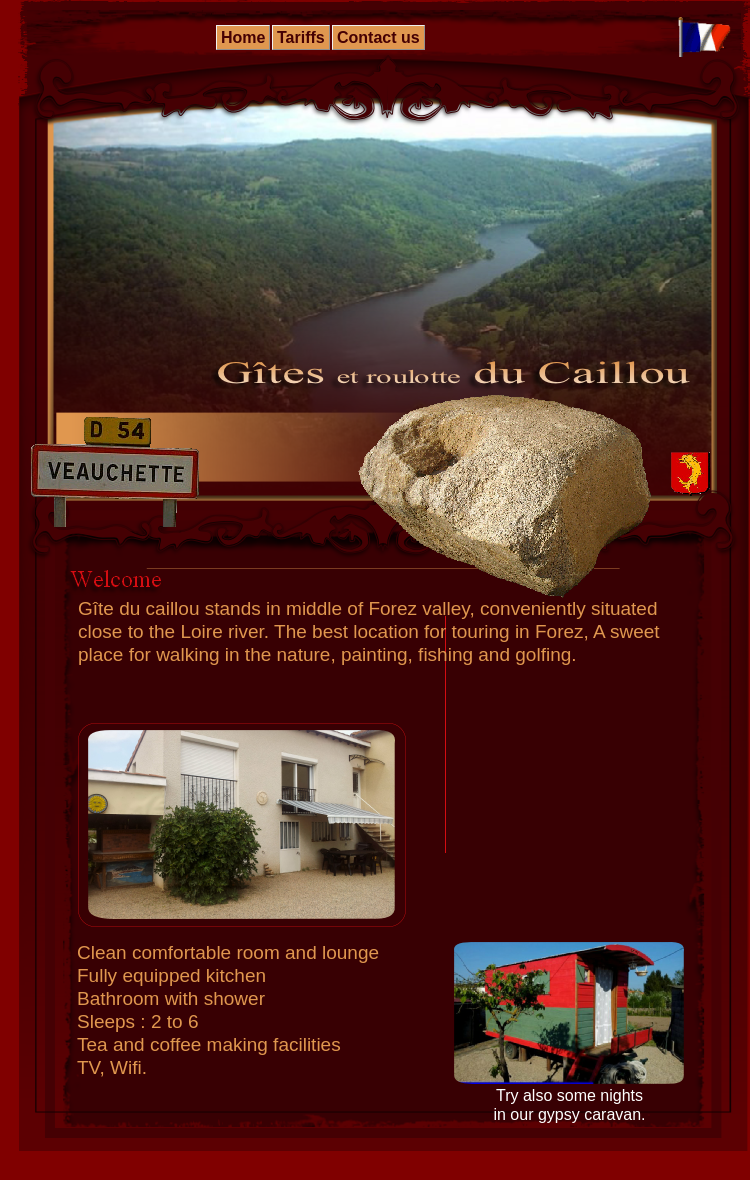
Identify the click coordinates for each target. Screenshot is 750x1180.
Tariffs (301, 37)
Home (243, 37)
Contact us (378, 37)
